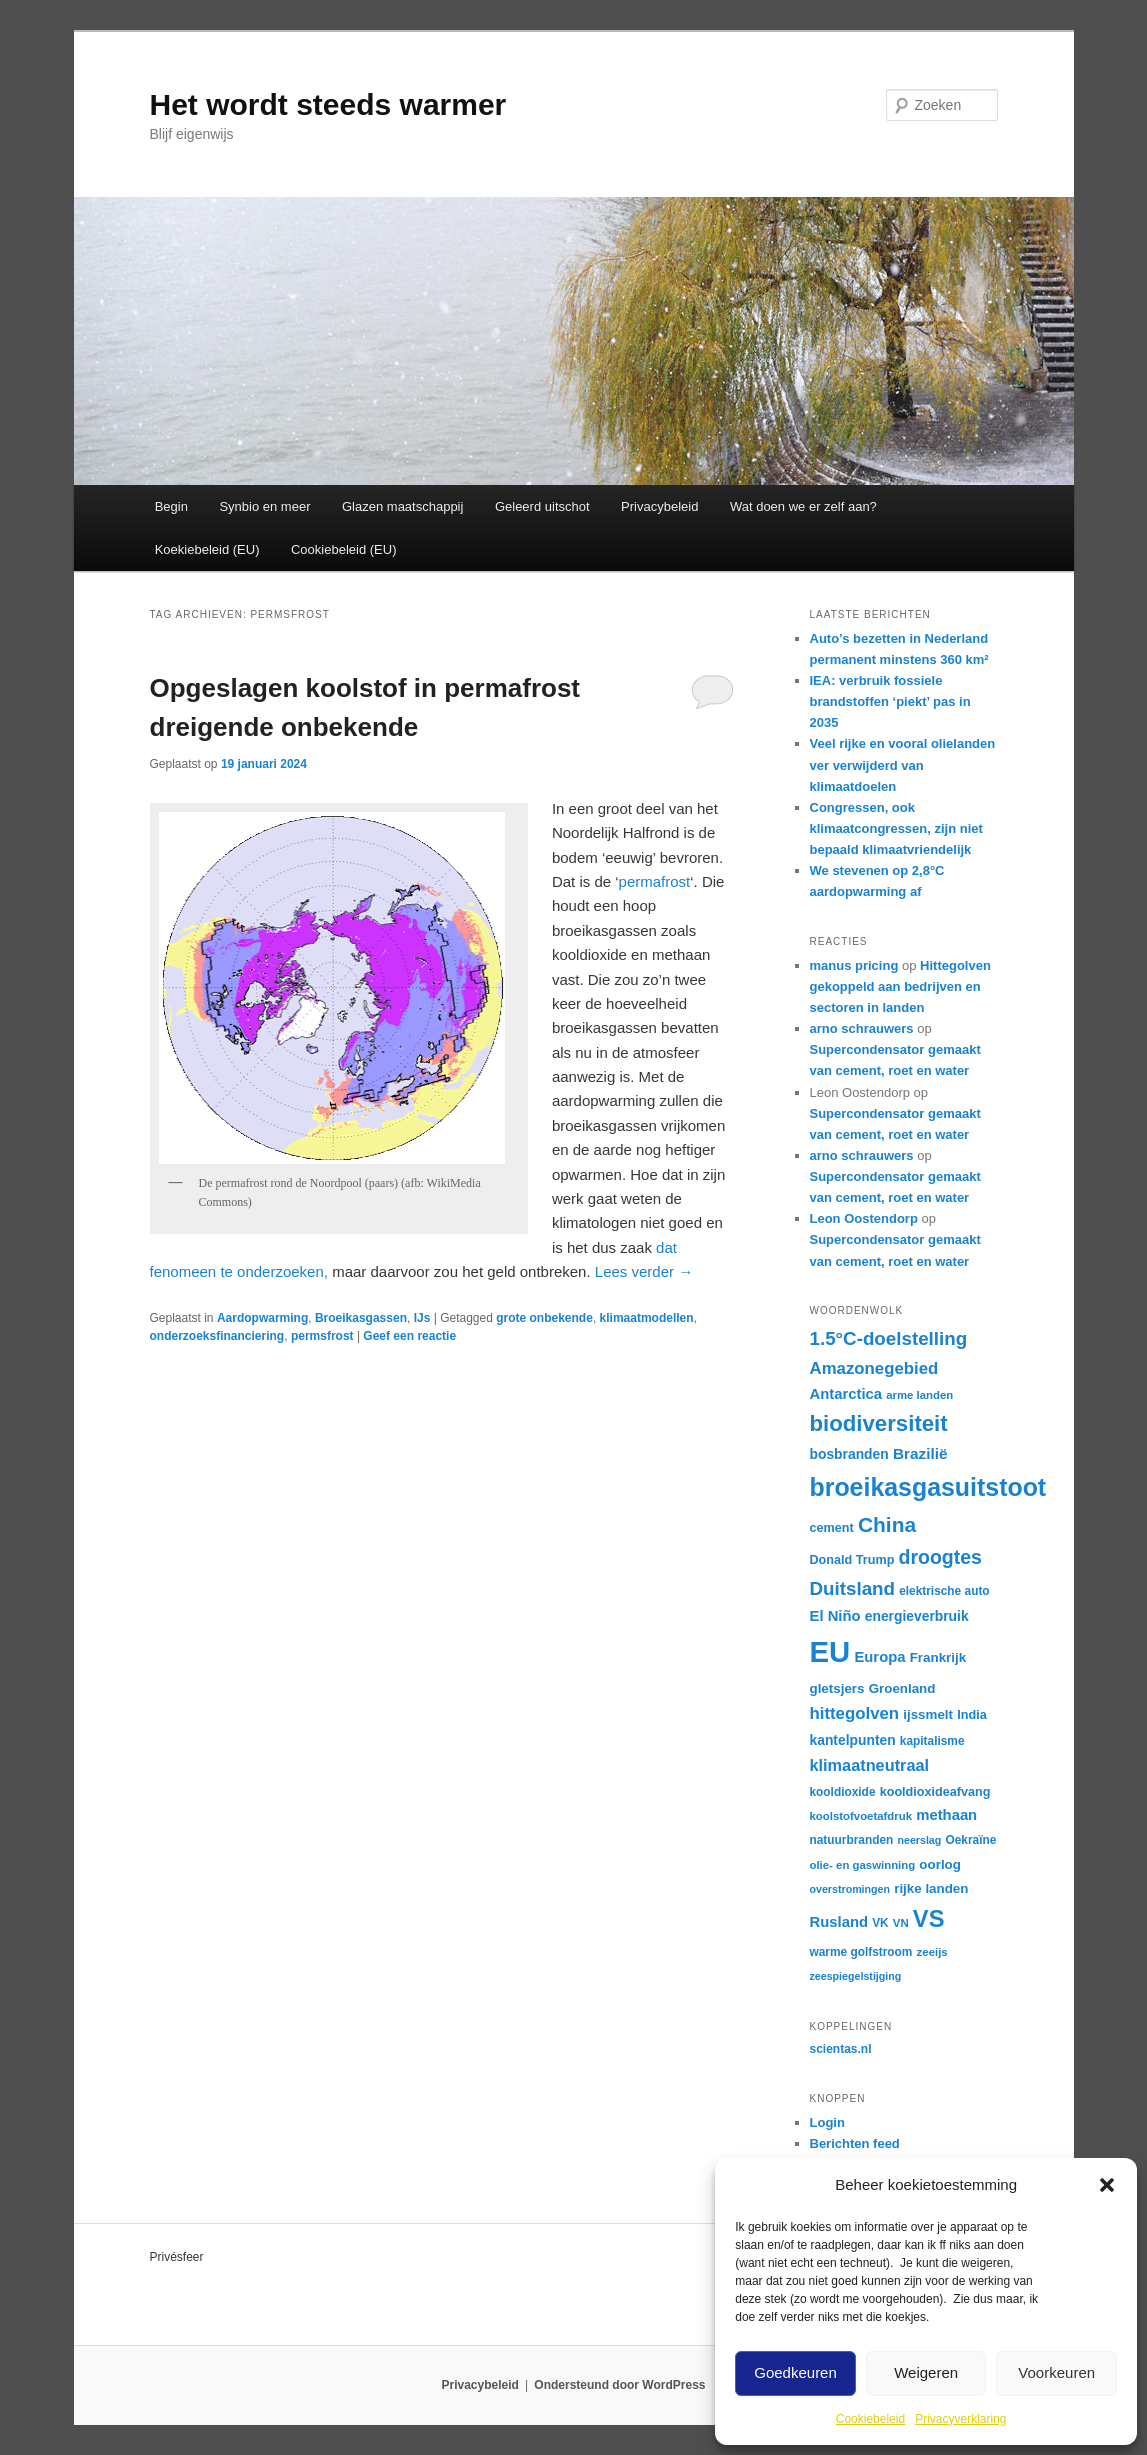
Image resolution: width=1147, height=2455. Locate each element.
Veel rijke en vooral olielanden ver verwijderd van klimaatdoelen (903, 764)
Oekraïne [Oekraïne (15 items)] (970, 1840)
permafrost (655, 881)
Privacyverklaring (960, 2419)
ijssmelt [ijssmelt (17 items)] (928, 1714)
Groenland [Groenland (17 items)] (902, 1688)
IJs (422, 1318)
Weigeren (926, 2372)
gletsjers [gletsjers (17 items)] (837, 1688)
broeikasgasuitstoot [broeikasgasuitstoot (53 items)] (928, 1487)
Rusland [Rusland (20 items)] (839, 1922)
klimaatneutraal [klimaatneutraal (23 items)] (870, 1765)
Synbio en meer (264, 506)
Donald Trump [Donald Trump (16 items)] (852, 1560)
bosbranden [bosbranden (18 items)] (849, 1454)
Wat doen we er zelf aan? (803, 506)
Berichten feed (855, 2143)
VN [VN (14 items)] (901, 1923)
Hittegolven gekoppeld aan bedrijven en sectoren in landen (900, 986)
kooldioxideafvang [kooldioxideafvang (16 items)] (935, 1792)
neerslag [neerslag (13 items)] (919, 1840)
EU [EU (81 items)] (830, 1651)
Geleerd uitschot (542, 506)
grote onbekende (544, 1318)
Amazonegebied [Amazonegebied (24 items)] (874, 1368)
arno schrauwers (862, 1028)
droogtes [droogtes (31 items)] (940, 1557)
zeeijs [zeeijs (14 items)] (932, 1952)
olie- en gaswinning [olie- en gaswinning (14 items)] (863, 1865)
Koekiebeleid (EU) (207, 549)
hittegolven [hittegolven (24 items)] (855, 1713)
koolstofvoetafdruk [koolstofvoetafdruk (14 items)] (861, 1816)
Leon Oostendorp (864, 1218)
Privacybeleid (659, 506)
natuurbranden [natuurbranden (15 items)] (852, 1840)
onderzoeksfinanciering (217, 1336)
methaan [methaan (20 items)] (946, 1815)
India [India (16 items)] (971, 1715)
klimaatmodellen (647, 1318)
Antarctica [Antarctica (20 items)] (846, 1394)
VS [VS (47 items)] (929, 1919)
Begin (171, 506)
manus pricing (854, 965)
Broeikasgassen (361, 1318)
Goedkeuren (795, 2372)
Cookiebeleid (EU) (344, 549)
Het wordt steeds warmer (328, 104)
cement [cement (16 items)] (832, 1528)
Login (827, 2122)
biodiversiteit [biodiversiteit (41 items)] (879, 1423)
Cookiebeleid (870, 2419)
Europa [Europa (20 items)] (879, 1657)
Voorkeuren (1056, 2372)
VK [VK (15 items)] (880, 1923)
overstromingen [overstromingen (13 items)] (850, 1889)
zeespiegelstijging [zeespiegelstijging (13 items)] (856, 1976)
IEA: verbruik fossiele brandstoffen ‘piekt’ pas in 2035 (890, 701)
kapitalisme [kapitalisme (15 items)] (932, 1741)
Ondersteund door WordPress (619, 2385)
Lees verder (644, 1271)
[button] (1107, 2185)
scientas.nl (841, 2049)
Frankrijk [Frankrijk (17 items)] (938, 1657)
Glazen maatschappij (402, 506)
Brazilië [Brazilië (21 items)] (920, 1453)
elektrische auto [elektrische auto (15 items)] (944, 1591)
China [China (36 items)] (887, 1524)
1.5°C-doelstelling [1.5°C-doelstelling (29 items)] (889, 1338)
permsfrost (322, 1336)
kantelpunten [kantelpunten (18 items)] (853, 1740)
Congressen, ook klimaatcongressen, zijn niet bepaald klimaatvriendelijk (896, 828)
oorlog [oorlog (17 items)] (940, 1864)
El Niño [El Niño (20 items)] (835, 1616)
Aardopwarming (262, 1318)
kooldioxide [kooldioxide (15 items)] (843, 1792)
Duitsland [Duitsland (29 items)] (853, 1588)
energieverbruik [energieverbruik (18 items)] (917, 1616)
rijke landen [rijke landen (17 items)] (931, 1888)
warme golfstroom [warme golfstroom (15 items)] (861, 1952)
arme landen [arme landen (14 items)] (919, 1395)
